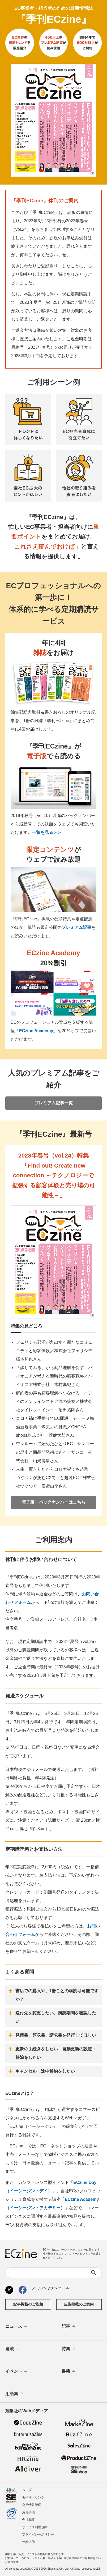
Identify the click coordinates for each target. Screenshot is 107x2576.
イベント (16, 2371)
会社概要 (28, 2520)
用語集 (14, 2394)
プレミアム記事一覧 (54, 1103)
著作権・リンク (33, 2497)
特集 (69, 2349)
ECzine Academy (36, 1030)
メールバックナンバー (51, 2288)
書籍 (69, 2371)
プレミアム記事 (76, 927)
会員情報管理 (31, 2505)
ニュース (16, 2326)
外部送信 (28, 2542)
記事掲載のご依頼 (28, 2304)
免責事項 (28, 2512)
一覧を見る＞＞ (47, 832)
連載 (12, 2349)
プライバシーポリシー (38, 2534)
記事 (69, 2326)
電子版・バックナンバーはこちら (53, 1502)
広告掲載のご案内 (79, 2304)
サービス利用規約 (35, 2527)
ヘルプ (27, 2490)
